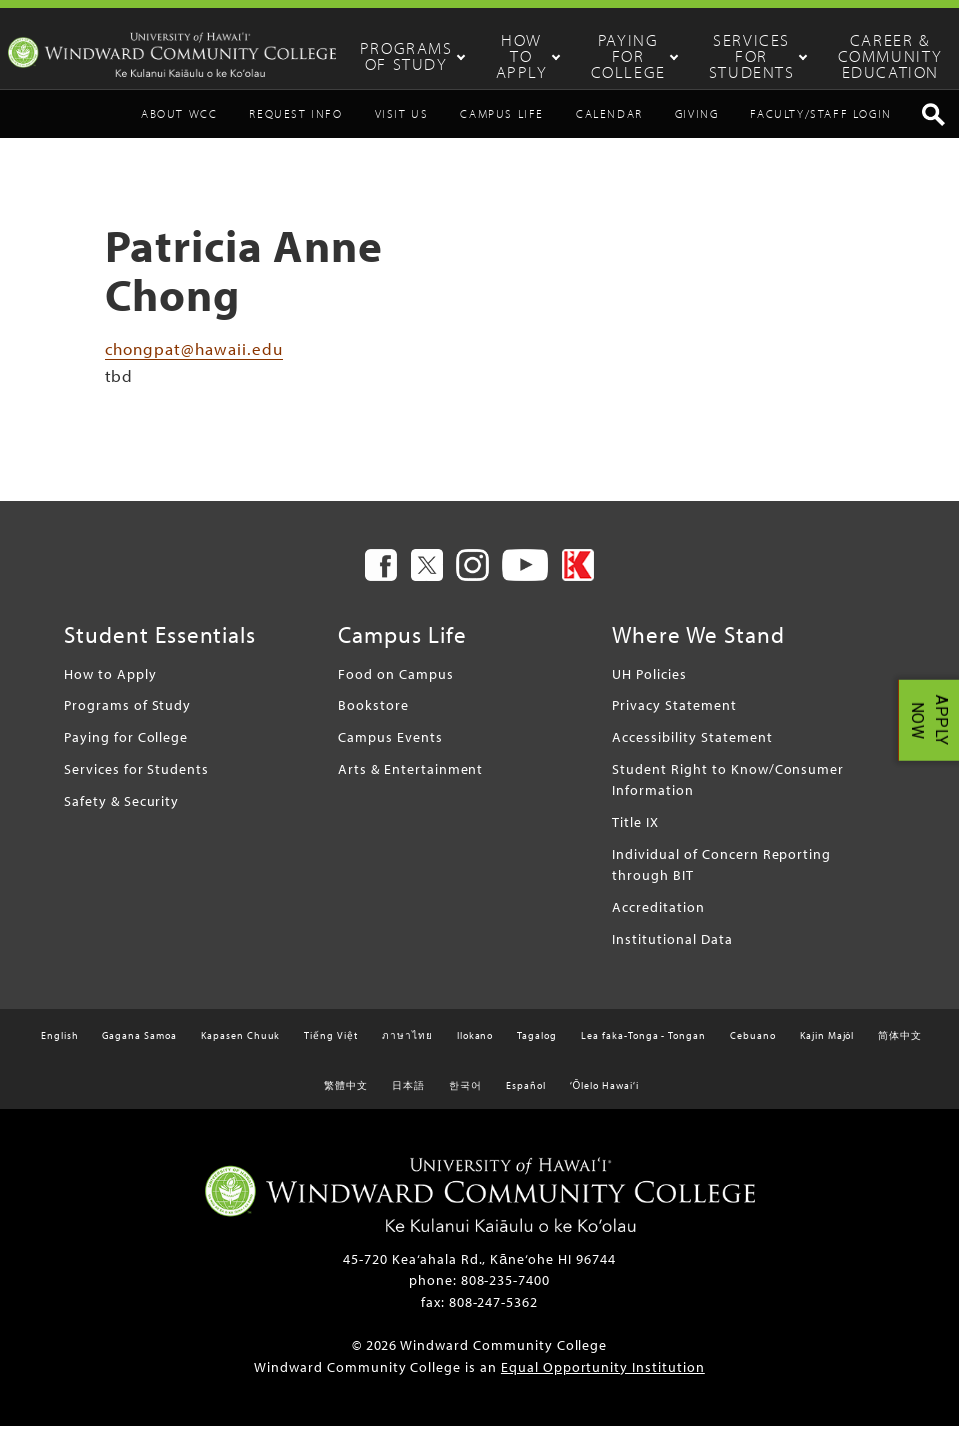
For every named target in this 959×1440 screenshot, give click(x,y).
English (60, 1050)
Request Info (295, 128)
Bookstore (373, 719)
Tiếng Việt (331, 1050)
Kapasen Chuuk (240, 1050)
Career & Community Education (885, 55)
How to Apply (545, 55)
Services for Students (746, 55)
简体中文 (900, 1050)
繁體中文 (346, 1100)
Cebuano (753, 1050)
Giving (697, 128)
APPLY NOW (929, 720)
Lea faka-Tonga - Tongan (643, 1050)
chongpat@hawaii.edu (194, 362)
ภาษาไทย (407, 1050)
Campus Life (502, 128)
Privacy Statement (674, 719)
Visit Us (402, 128)
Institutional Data (672, 953)
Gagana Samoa (139, 1050)
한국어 (465, 1100)
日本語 (408, 1100)
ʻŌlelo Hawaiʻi (604, 1100)
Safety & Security (121, 814)
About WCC (179, 128)
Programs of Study (450, 55)
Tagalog (537, 1050)
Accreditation (658, 921)
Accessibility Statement (692, 751)
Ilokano (475, 1050)
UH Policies (649, 688)
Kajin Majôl (827, 1050)
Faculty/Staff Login (820, 128)
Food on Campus (395, 688)
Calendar (609, 128)
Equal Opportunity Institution (603, 1381)
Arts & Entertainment (410, 783)
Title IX (635, 836)
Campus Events (390, 751)
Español (526, 1100)
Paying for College (636, 55)
